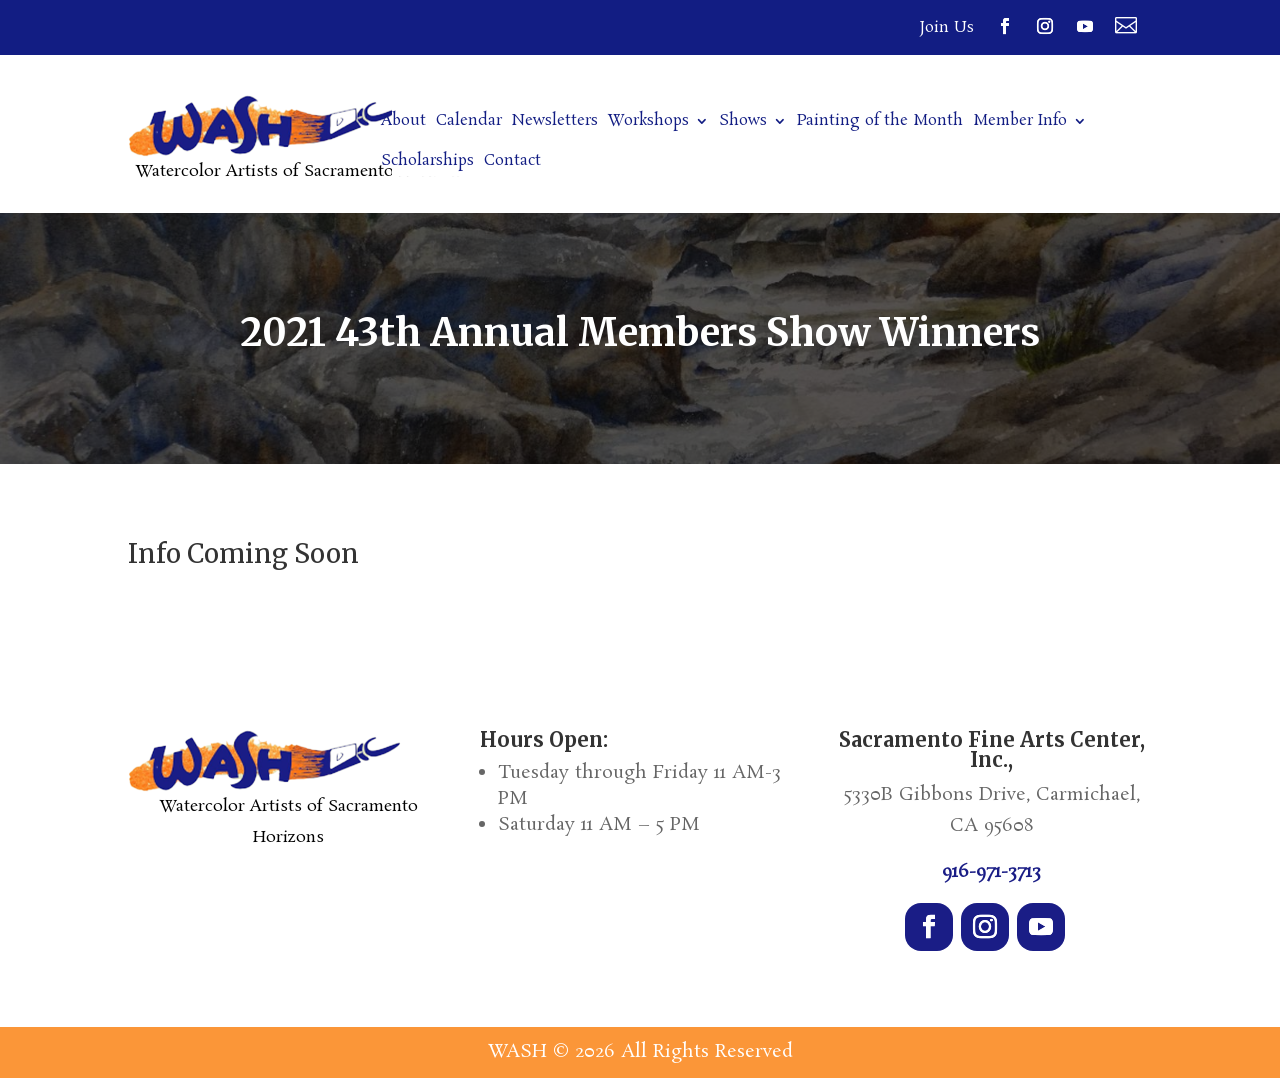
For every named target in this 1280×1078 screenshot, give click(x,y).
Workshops (648, 122)
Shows (743, 122)
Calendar (469, 122)
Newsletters (555, 122)
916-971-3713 (991, 872)
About (403, 122)
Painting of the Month (880, 122)
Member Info (1020, 122)
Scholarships (427, 162)
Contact (512, 162)
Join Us (947, 27)
